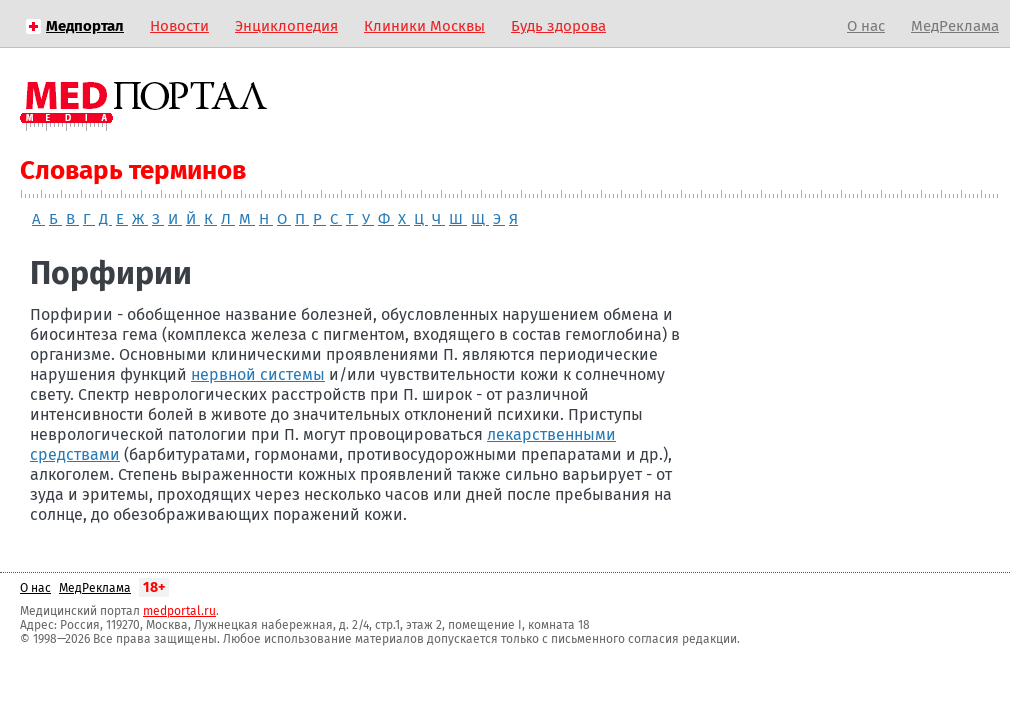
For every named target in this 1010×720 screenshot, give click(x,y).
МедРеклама (955, 26)
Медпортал (85, 26)
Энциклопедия (286, 26)
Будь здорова (558, 26)
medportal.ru (179, 611)
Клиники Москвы (424, 26)
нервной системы (258, 374)
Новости (179, 26)
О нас (866, 26)
